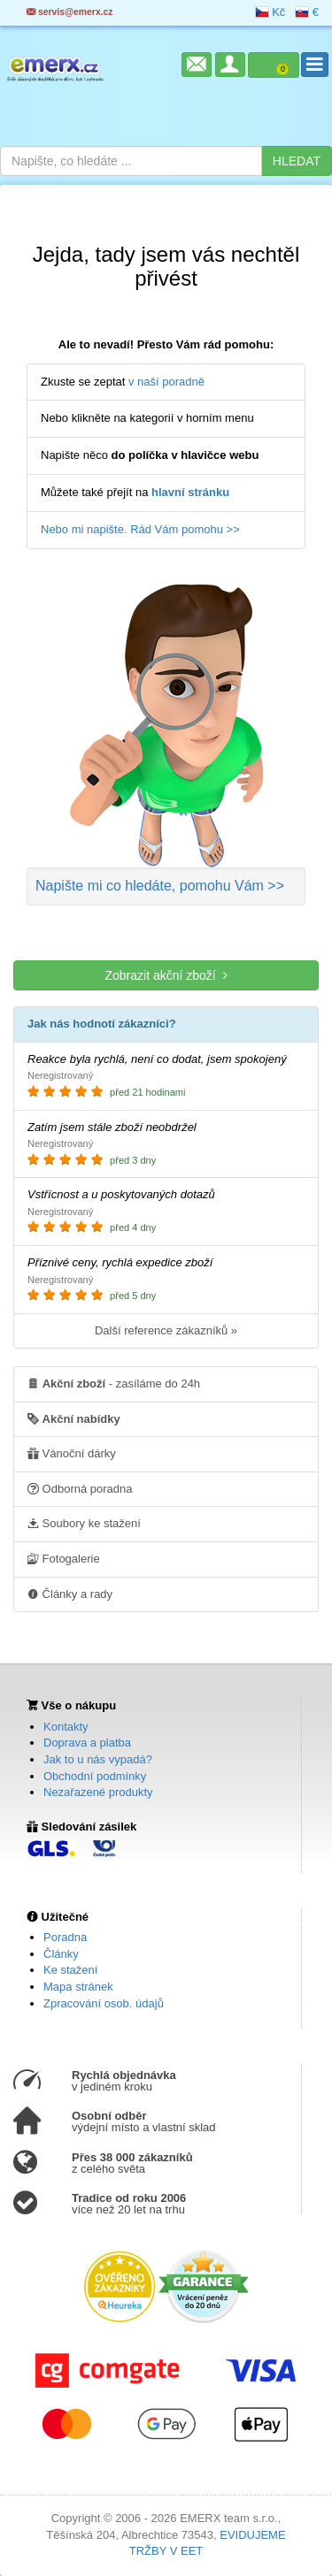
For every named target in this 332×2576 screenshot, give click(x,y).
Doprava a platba (87, 1742)
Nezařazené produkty (98, 1792)
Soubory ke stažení (84, 1523)
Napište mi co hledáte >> (159, 885)
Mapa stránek (78, 1986)
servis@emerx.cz (70, 12)
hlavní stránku (190, 492)
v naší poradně (166, 381)
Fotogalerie (63, 1558)
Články (61, 1954)
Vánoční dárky (71, 1453)
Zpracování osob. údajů (103, 2003)
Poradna (65, 1937)
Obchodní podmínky (94, 1776)
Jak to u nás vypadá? (97, 1759)
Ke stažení (70, 1969)
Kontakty (66, 1726)
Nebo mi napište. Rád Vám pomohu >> (140, 529)
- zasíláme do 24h (113, 1383)
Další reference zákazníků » (166, 1330)
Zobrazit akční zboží (165, 975)
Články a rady (69, 1593)
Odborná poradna (80, 1488)
